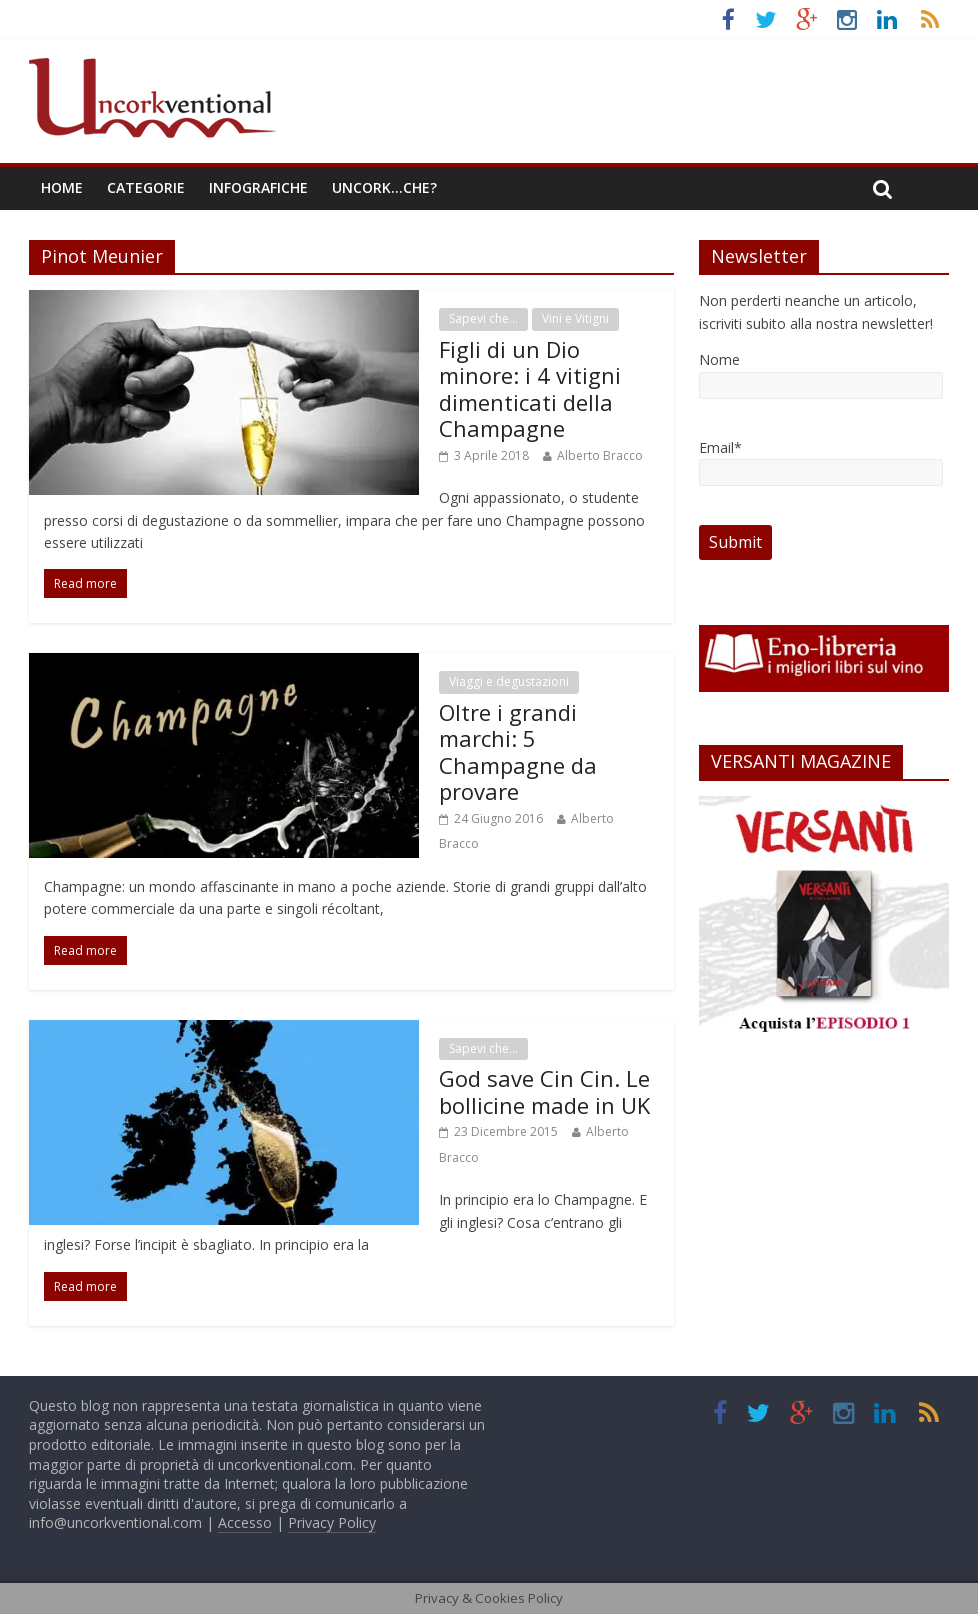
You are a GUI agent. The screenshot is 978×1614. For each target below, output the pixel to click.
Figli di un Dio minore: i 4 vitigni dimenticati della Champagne (530, 388)
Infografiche (258, 187)
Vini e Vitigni (575, 318)
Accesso (245, 1522)
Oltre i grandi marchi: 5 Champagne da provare (518, 751)
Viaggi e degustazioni (509, 681)
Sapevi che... (483, 318)
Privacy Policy (332, 1522)
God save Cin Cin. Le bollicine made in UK (544, 1091)
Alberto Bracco (600, 455)
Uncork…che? (384, 187)
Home (62, 187)
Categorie (146, 187)
